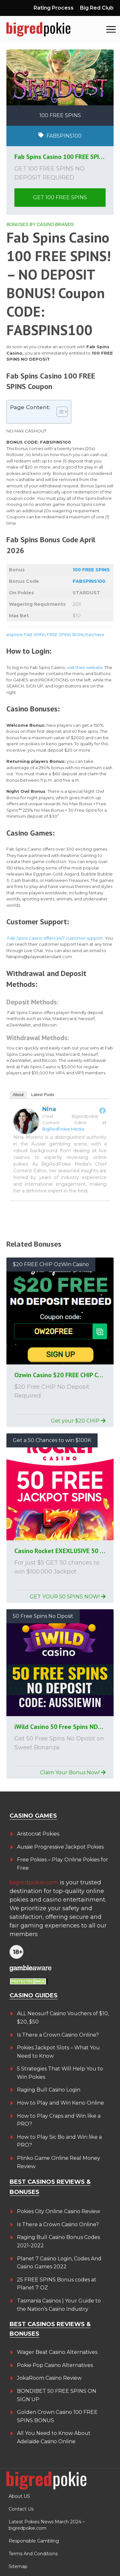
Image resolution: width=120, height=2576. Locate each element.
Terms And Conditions (33, 2554)
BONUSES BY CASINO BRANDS (40, 224)
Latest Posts (42, 1094)
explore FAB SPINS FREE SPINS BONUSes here (55, 634)
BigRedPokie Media (63, 1128)
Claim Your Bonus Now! (73, 1772)
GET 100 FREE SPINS (60, 197)
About (18, 1094)
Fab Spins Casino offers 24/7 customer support (55, 938)
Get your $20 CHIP (78, 1421)
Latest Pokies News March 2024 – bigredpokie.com (47, 2525)
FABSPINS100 (89, 581)
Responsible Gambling (34, 2541)
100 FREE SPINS (91, 570)
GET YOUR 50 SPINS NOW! (68, 1597)
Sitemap (18, 2566)
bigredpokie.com (35, 1882)
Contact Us (21, 2509)
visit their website (85, 667)
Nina (49, 1109)
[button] (111, 29)
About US (19, 2496)
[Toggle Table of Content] (59, 411)
